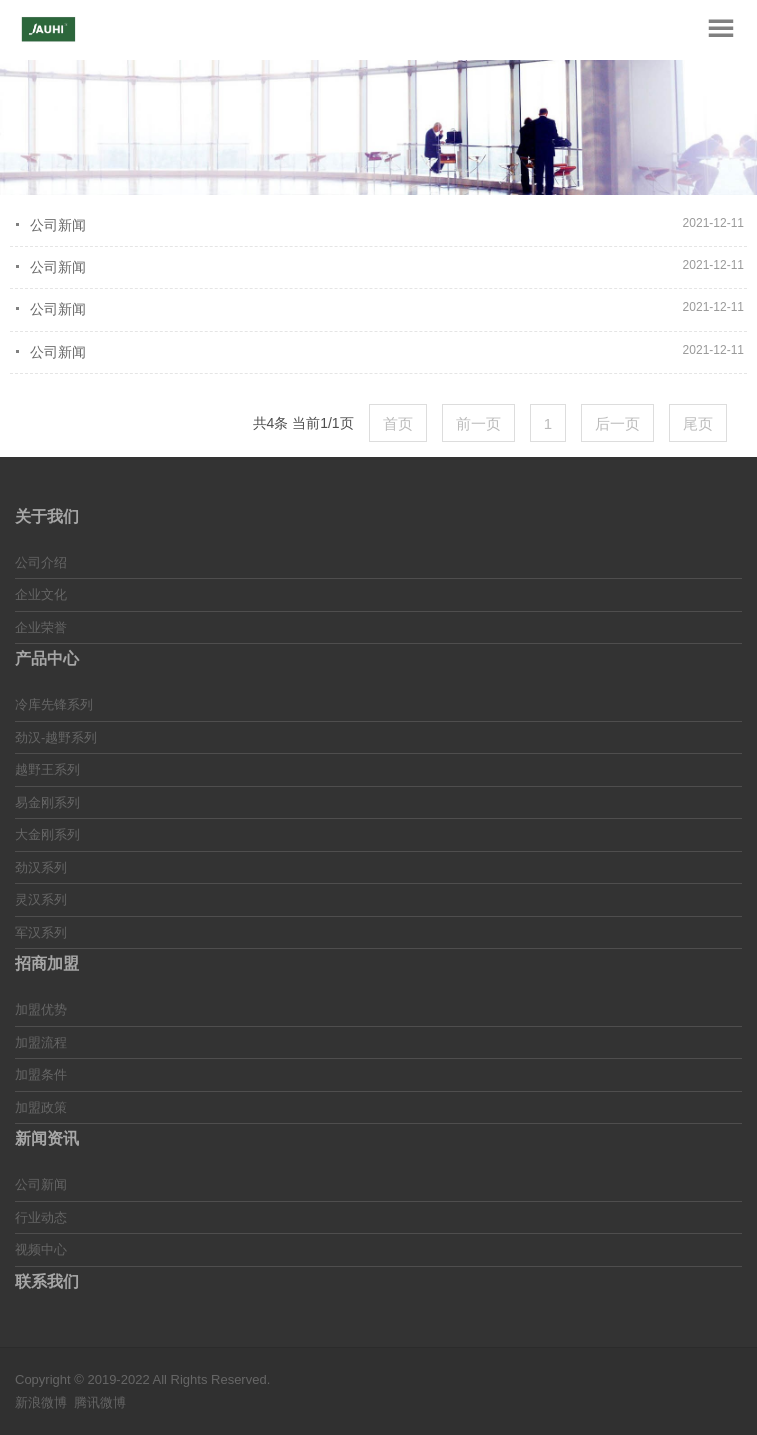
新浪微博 (41, 1402)
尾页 (698, 423)
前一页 (478, 423)
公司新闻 (58, 225)
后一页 (617, 423)
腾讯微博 (100, 1402)
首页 (398, 423)
